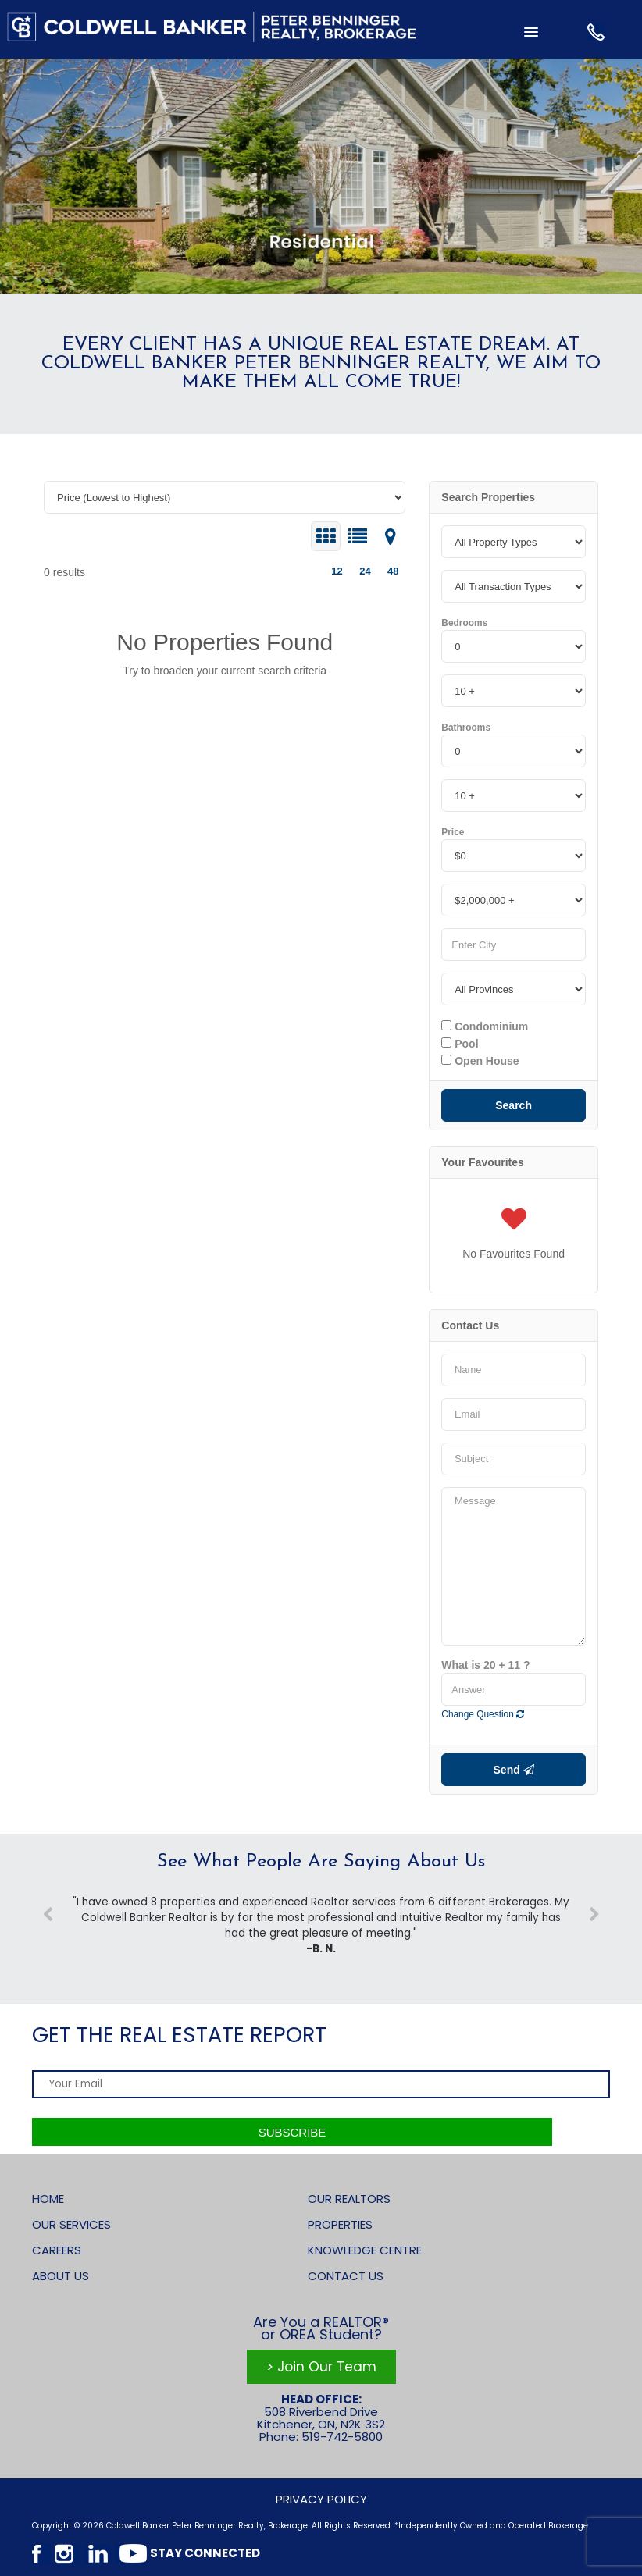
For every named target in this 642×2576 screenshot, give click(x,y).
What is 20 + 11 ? (485, 1665)
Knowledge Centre (365, 2250)
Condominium (484, 1026)
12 (336, 571)
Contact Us (345, 2276)
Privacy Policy (321, 2499)
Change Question (482, 1714)
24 (364, 571)
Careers (56, 2250)
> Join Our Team (321, 2366)
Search (513, 1105)
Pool (459, 1043)
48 (392, 571)
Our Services (71, 2224)
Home (48, 2198)
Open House (480, 1061)
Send (514, 1769)
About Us (60, 2276)
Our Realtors (349, 2198)
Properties (340, 2224)
